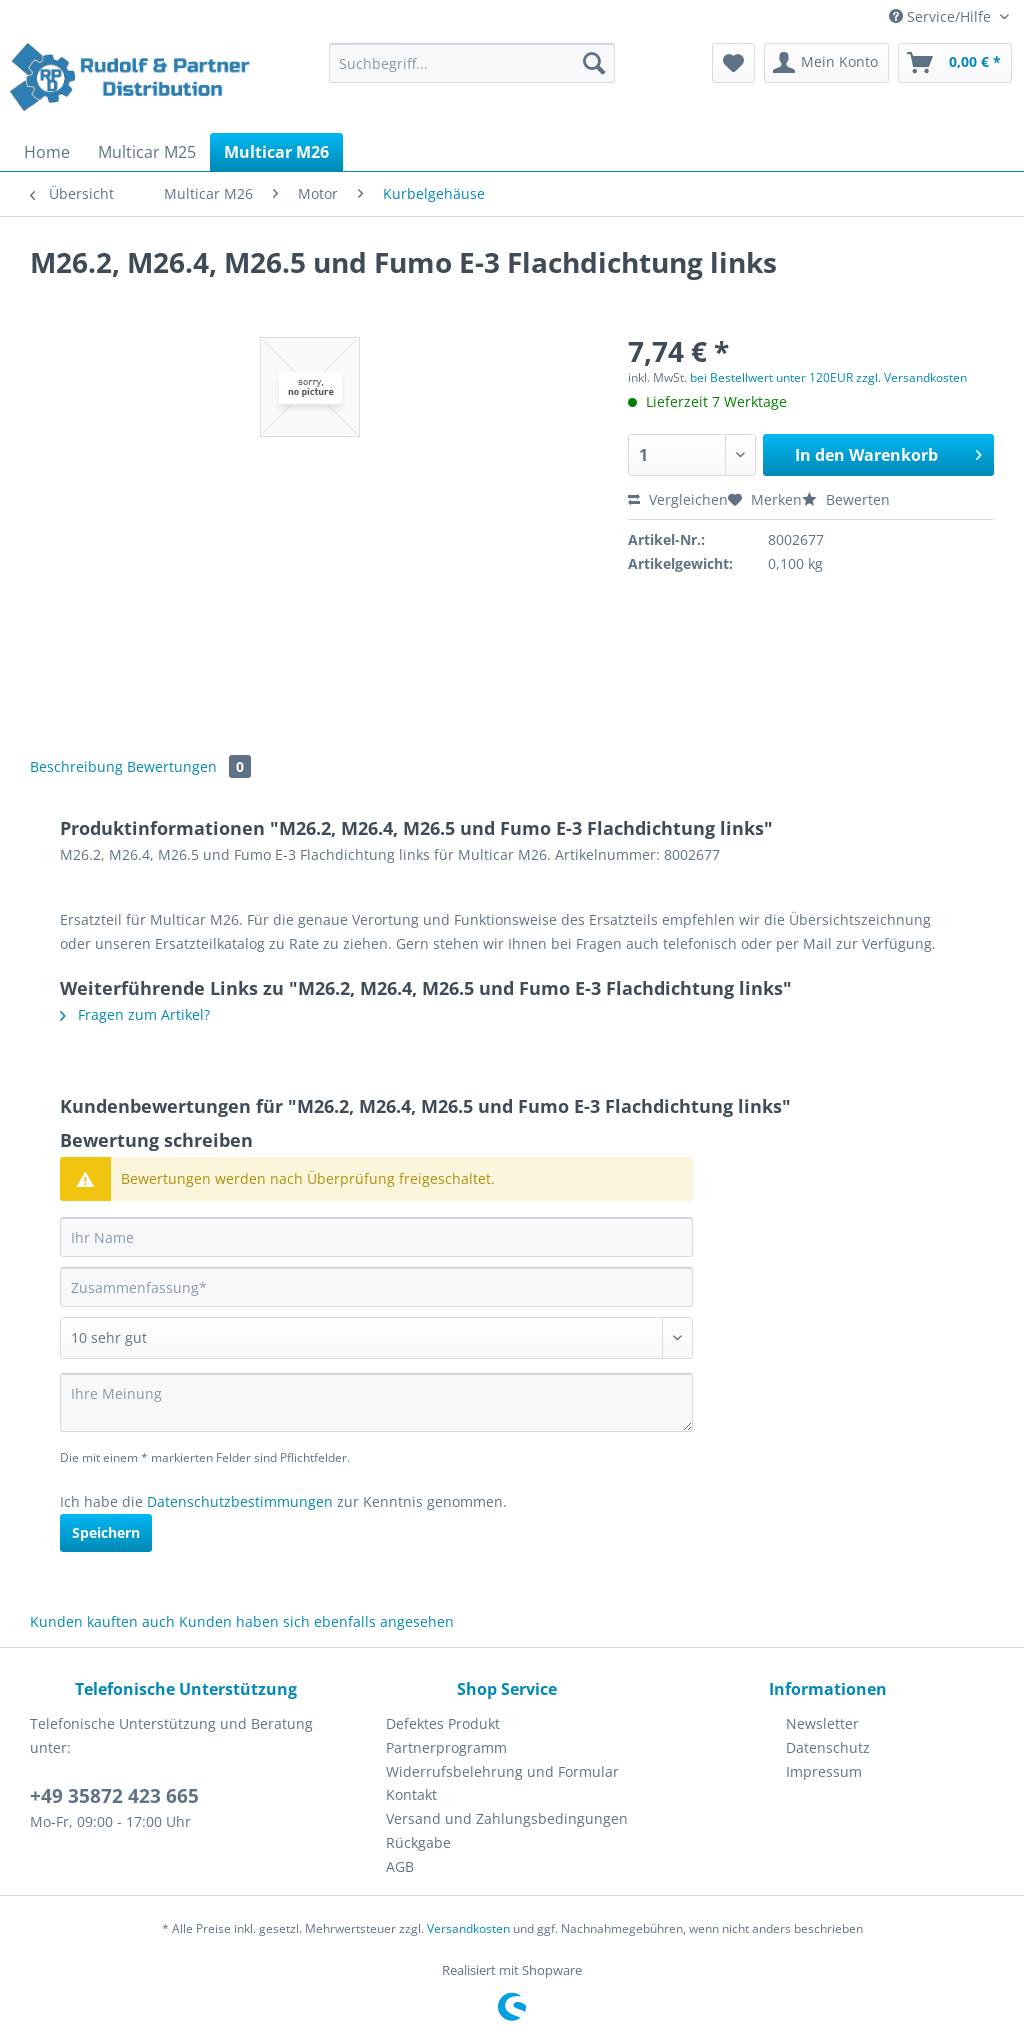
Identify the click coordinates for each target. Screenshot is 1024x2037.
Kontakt (411, 1794)
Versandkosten (468, 1928)
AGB (400, 1866)
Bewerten (846, 499)
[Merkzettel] (733, 63)
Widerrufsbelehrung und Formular (502, 1771)
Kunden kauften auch (102, 1621)
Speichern (106, 1532)
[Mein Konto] (826, 63)
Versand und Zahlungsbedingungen (507, 1818)
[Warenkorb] (955, 63)
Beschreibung (76, 766)
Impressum (824, 1771)
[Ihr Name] (376, 1237)
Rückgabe (418, 1842)
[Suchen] (594, 63)
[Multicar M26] (276, 152)
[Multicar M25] (147, 152)
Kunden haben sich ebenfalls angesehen (316, 1621)
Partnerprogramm (446, 1747)
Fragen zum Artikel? (135, 1014)
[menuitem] (472, 72)
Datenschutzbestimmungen (240, 1501)
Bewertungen (189, 766)
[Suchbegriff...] (472, 63)
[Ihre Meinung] (376, 1402)
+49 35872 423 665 (114, 1796)
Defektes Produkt (443, 1723)
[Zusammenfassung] (376, 1287)
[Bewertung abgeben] (376, 1338)
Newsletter (822, 1723)
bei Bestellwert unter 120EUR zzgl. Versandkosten (828, 377)
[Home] (47, 152)
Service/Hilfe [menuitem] (942, 16)
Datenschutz (828, 1747)
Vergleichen (678, 499)
